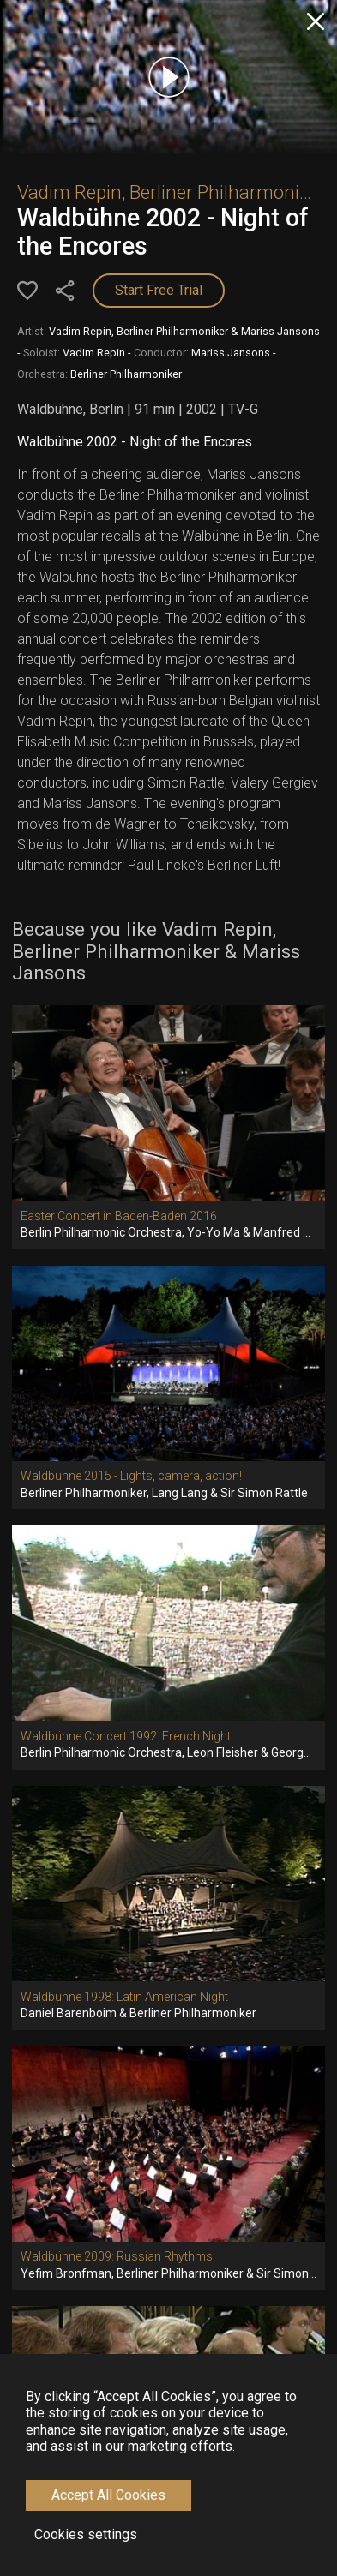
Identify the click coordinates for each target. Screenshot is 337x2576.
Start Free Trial (158, 290)
